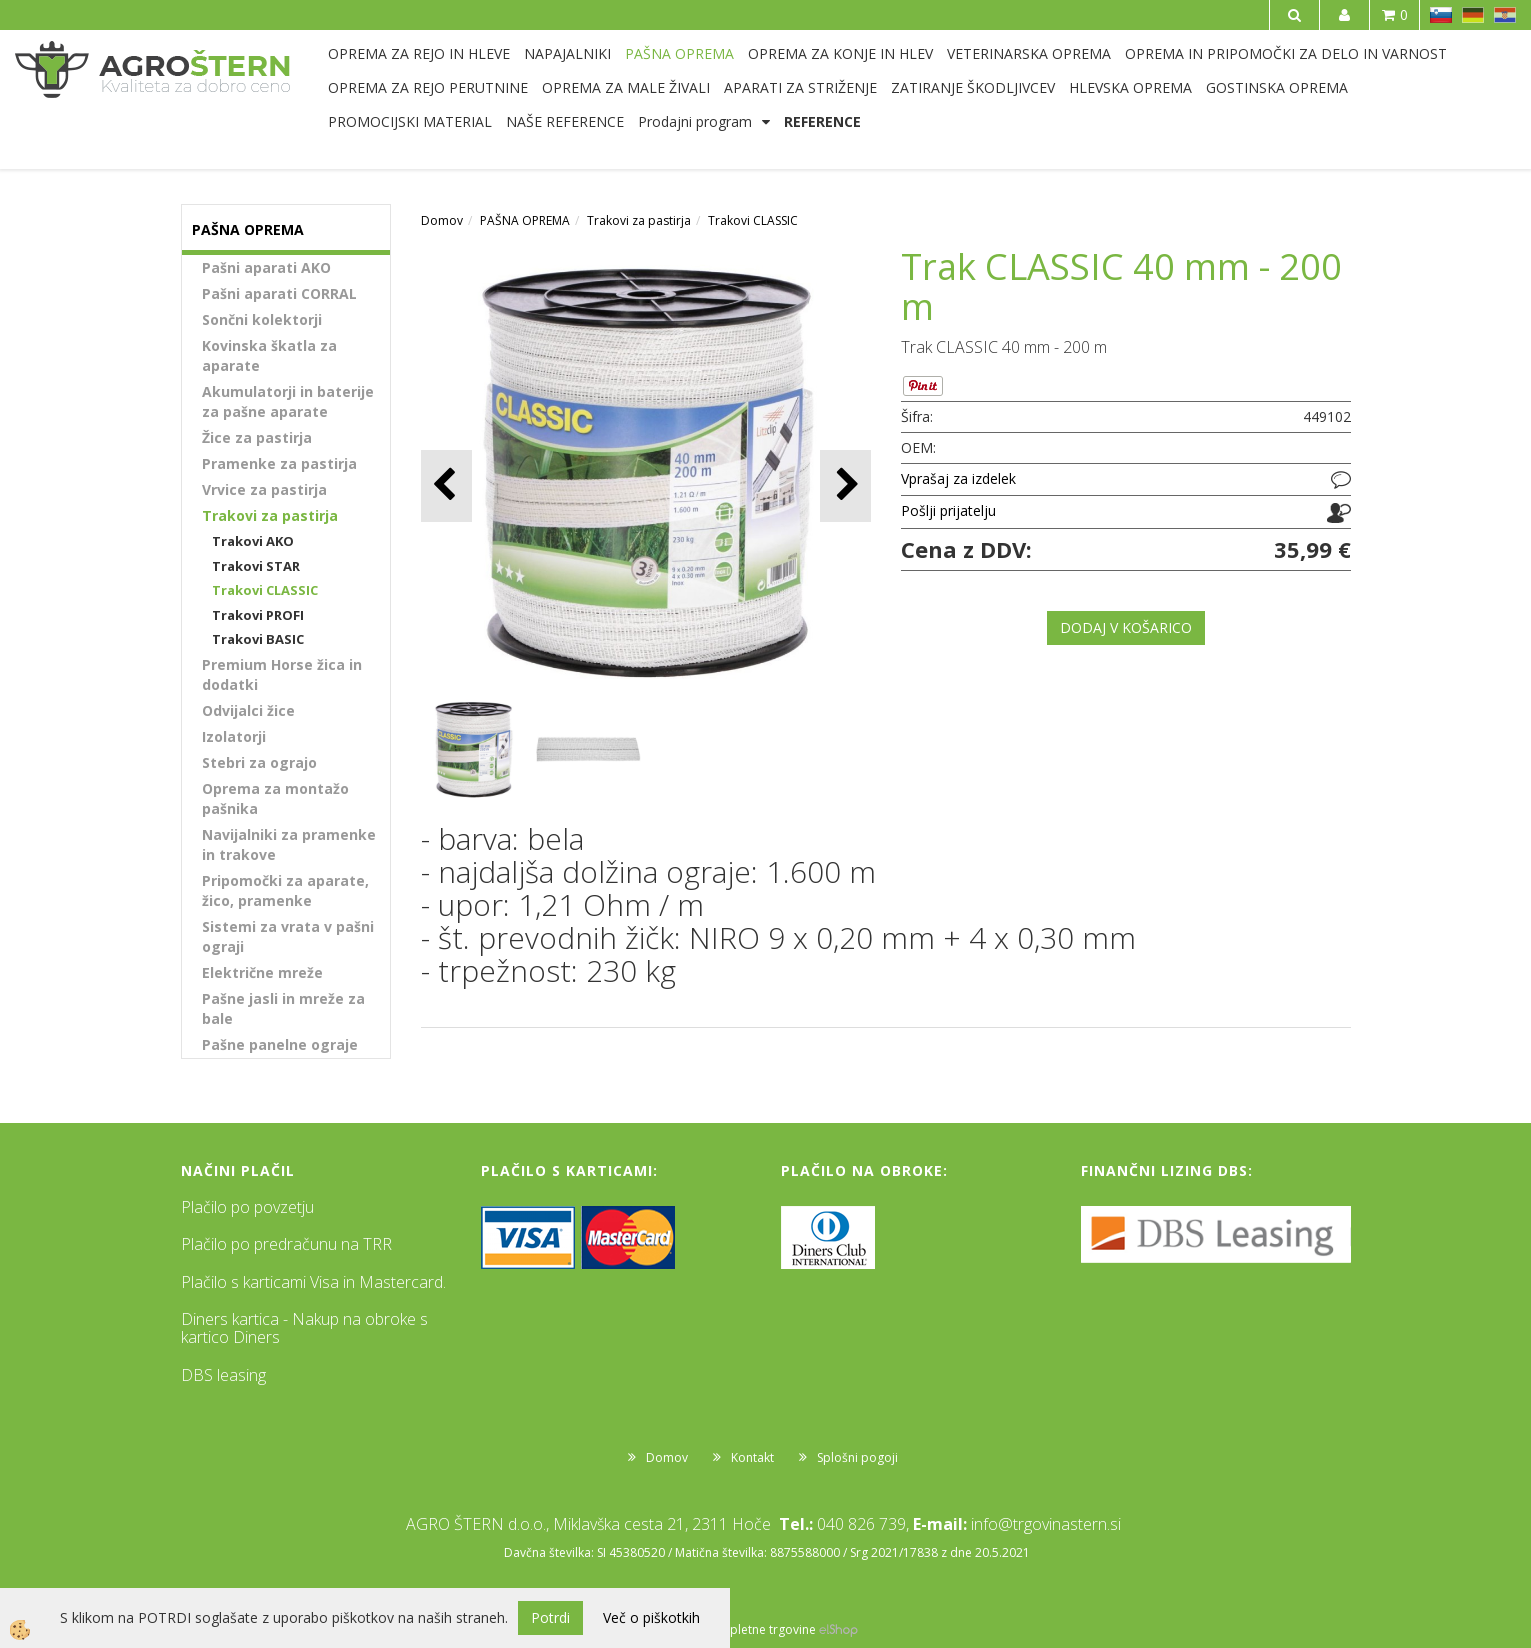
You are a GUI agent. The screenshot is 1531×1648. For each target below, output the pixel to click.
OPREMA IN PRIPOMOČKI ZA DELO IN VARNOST (1286, 53)
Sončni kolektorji (262, 319)
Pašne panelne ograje (280, 1044)
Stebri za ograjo (259, 762)
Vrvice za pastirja (264, 489)
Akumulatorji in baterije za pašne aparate (288, 401)
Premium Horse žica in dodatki (282, 674)
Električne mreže (262, 972)
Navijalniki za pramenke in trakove (289, 844)
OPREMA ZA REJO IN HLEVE (419, 53)
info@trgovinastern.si (1046, 1524)
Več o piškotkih (651, 1617)
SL (1441, 15)
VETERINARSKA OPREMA (1029, 53)
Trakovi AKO (253, 541)
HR (1505, 15)
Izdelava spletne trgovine (745, 1629)
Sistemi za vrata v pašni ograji (288, 936)
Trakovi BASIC (258, 639)
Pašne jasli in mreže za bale (283, 1008)
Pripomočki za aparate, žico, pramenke (285, 890)
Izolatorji (234, 736)
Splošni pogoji (857, 1457)
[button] (845, 485)
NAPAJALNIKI (567, 53)
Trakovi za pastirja (270, 515)
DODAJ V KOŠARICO (1126, 627)
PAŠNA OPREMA (679, 53)
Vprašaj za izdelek (958, 478)
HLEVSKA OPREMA (1130, 87)
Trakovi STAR (256, 566)
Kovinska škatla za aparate (269, 355)
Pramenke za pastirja (279, 463)
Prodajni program (695, 121)
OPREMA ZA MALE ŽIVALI (626, 87)
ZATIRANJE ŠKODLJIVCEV (973, 87)
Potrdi (550, 1617)
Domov (442, 220)
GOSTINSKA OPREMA (1277, 87)
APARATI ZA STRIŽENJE (800, 87)
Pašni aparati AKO (266, 267)
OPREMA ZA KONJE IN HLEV (840, 53)
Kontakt (752, 1457)
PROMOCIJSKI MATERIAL (410, 121)
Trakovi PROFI (258, 615)
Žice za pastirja (257, 437)
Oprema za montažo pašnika (275, 798)
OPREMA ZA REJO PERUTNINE (428, 87)
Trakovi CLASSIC (265, 590)
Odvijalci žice (248, 710)
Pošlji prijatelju (948, 510)
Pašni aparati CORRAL (279, 293)
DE (1473, 15)
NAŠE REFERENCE (565, 121)
